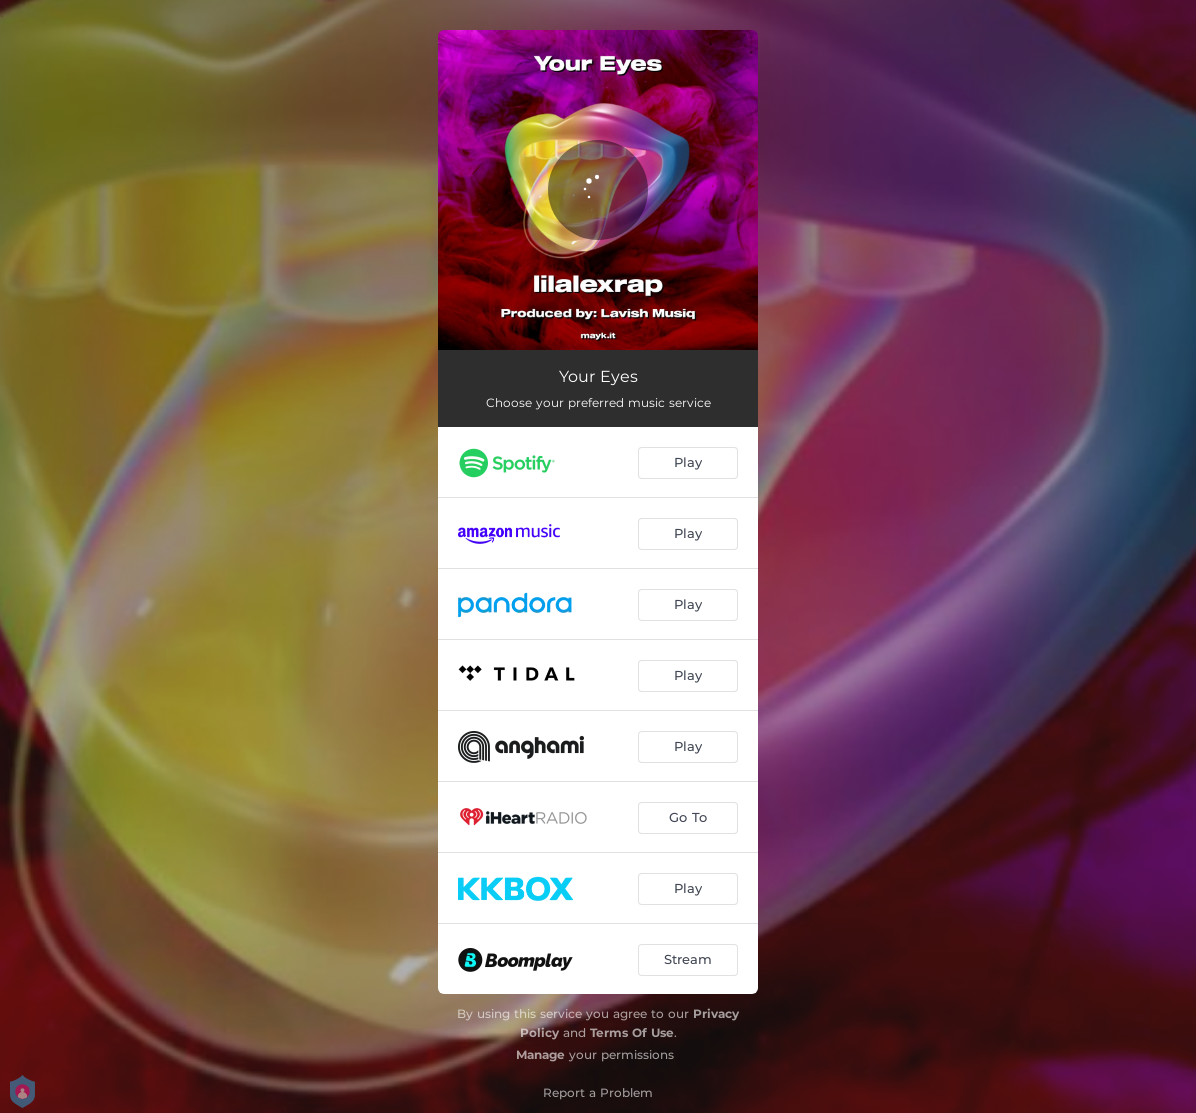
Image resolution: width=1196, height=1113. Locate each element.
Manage (540, 1054)
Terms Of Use (632, 1032)
